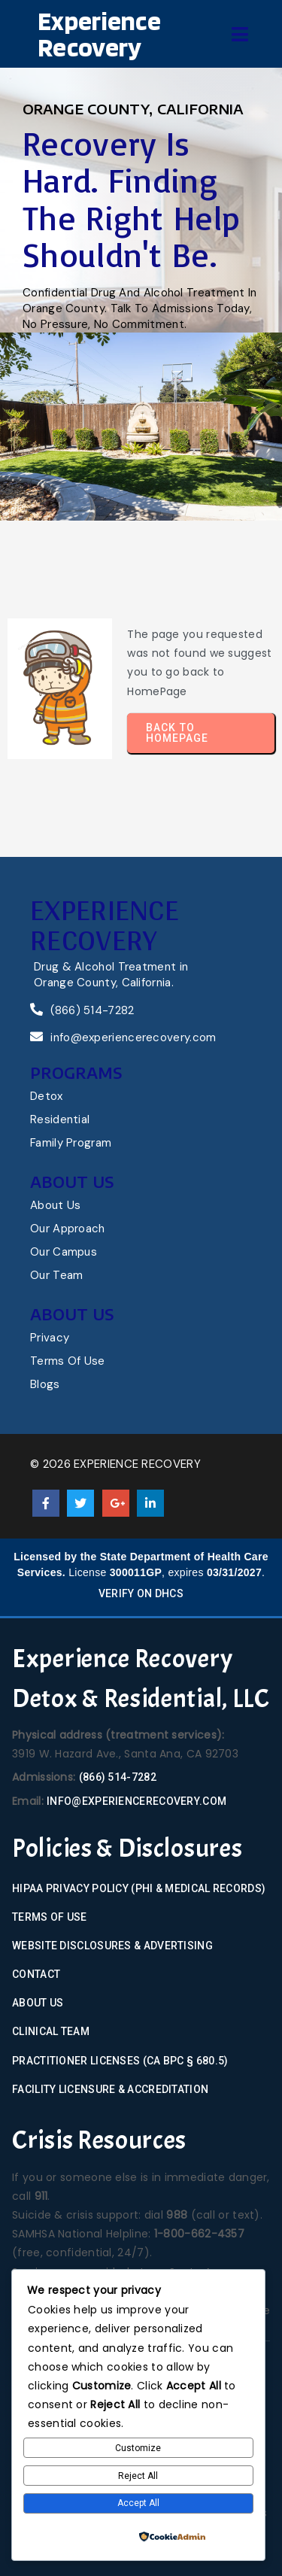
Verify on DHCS (141, 1593)
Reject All (138, 2476)
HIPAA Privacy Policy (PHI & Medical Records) (138, 1888)
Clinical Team (50, 2031)
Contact (36, 1974)
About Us (37, 2003)
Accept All (138, 2503)
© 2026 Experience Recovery (115, 1464)
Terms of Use (49, 1917)
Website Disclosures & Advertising (112, 1946)
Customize (138, 2448)
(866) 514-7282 (117, 1777)
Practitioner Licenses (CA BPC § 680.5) (120, 2061)
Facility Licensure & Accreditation (110, 2089)
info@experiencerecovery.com (136, 1801)
